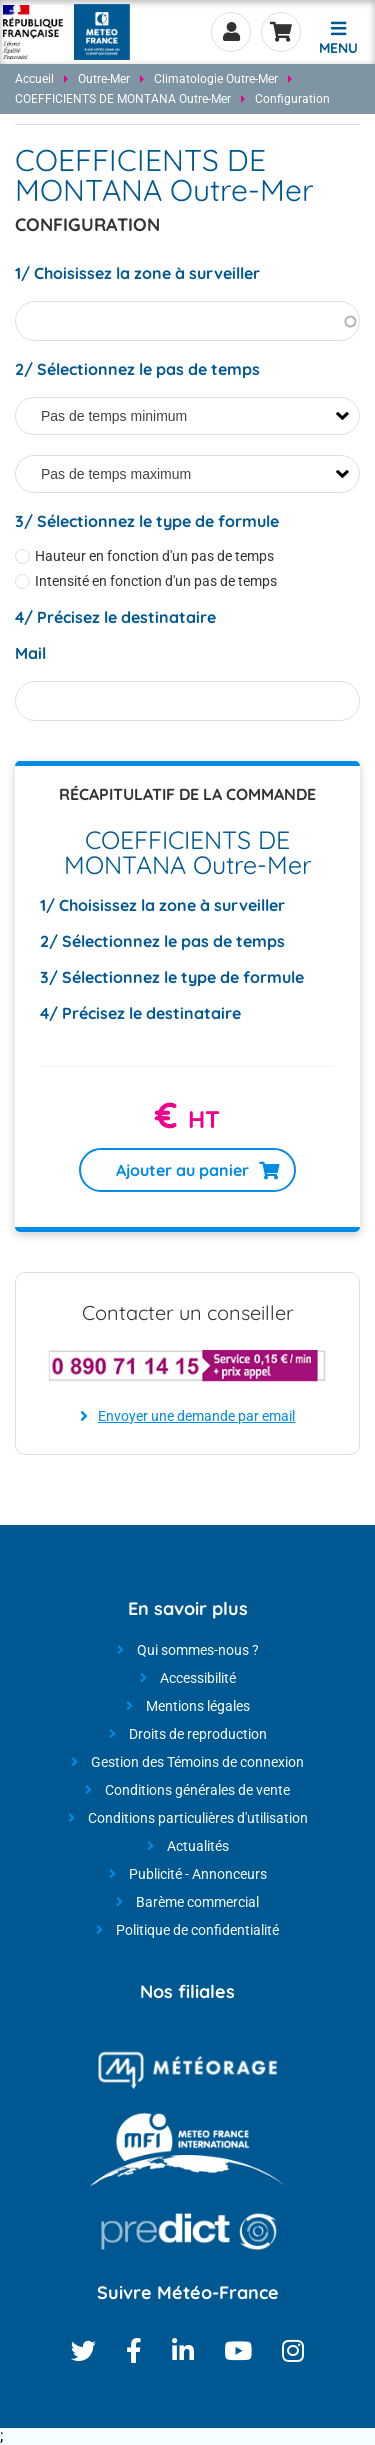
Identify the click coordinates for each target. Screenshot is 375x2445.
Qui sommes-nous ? (198, 1650)
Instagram (293, 2350)
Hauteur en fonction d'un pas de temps (154, 556)
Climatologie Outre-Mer (216, 79)
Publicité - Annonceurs (198, 1874)
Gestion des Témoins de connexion (197, 1762)
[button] (338, 35)
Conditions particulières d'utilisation (198, 1818)
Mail (30, 653)
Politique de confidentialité (197, 1930)
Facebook (134, 2350)
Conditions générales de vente (197, 1790)
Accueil (34, 79)
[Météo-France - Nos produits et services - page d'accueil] (33, 32)
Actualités (198, 1846)
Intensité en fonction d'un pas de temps (156, 581)
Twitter (83, 2350)
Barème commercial (197, 1902)
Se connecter (231, 32)
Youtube (238, 2350)
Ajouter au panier (182, 1170)
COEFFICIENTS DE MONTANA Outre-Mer (123, 99)
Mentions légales (198, 1706)
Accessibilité (198, 1678)
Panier (281, 32)
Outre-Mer (104, 79)
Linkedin (183, 2350)
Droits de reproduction (198, 1734)
